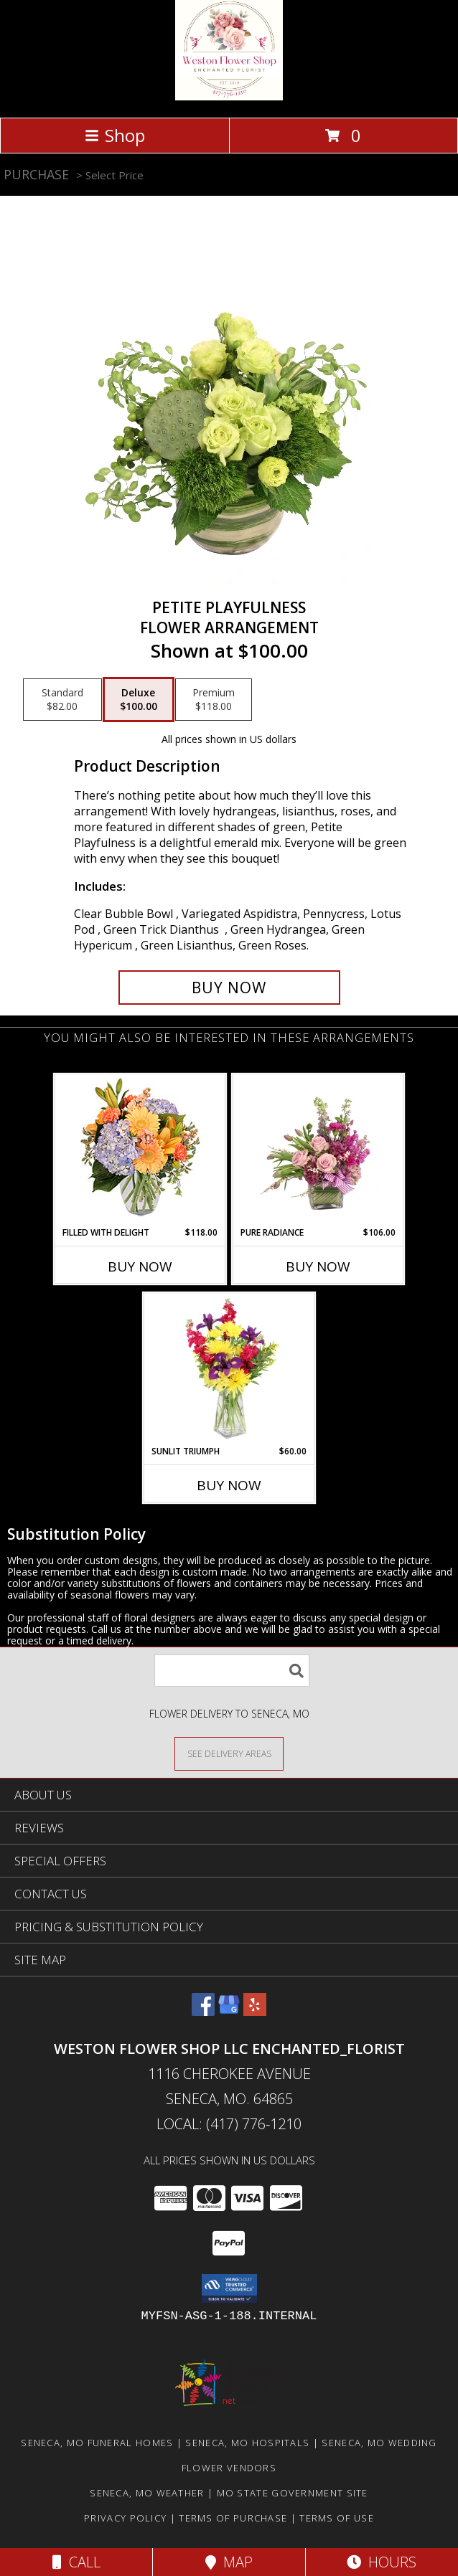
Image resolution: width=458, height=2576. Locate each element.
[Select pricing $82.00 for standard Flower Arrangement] (62, 700)
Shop (115, 135)
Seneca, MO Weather (147, 2492)
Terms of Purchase (233, 2517)
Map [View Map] (229, 2562)
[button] (229, 2288)
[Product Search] (231, 1670)
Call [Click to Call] (76, 2562)
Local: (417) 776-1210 (229, 2124)
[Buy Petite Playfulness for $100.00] (229, 987)
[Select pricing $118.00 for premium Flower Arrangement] (213, 700)
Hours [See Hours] (381, 2562)
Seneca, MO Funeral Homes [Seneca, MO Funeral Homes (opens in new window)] (97, 2442)
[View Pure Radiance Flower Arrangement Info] (318, 1150)
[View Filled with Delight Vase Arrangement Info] (140, 1150)
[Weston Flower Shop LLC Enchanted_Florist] (228, 96)
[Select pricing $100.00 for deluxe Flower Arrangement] (138, 700)
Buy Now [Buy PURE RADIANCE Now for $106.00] (318, 1266)
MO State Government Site (292, 2492)
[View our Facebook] (203, 2011)
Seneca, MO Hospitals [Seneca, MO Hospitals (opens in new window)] (247, 2442)
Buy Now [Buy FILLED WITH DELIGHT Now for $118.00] (140, 1266)
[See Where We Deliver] (229, 1753)
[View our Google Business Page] (229, 2011)
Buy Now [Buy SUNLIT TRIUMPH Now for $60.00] (229, 1485)
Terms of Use (336, 2517)
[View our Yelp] (254, 2011)
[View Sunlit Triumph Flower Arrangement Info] (229, 1369)
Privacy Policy (125, 2517)
